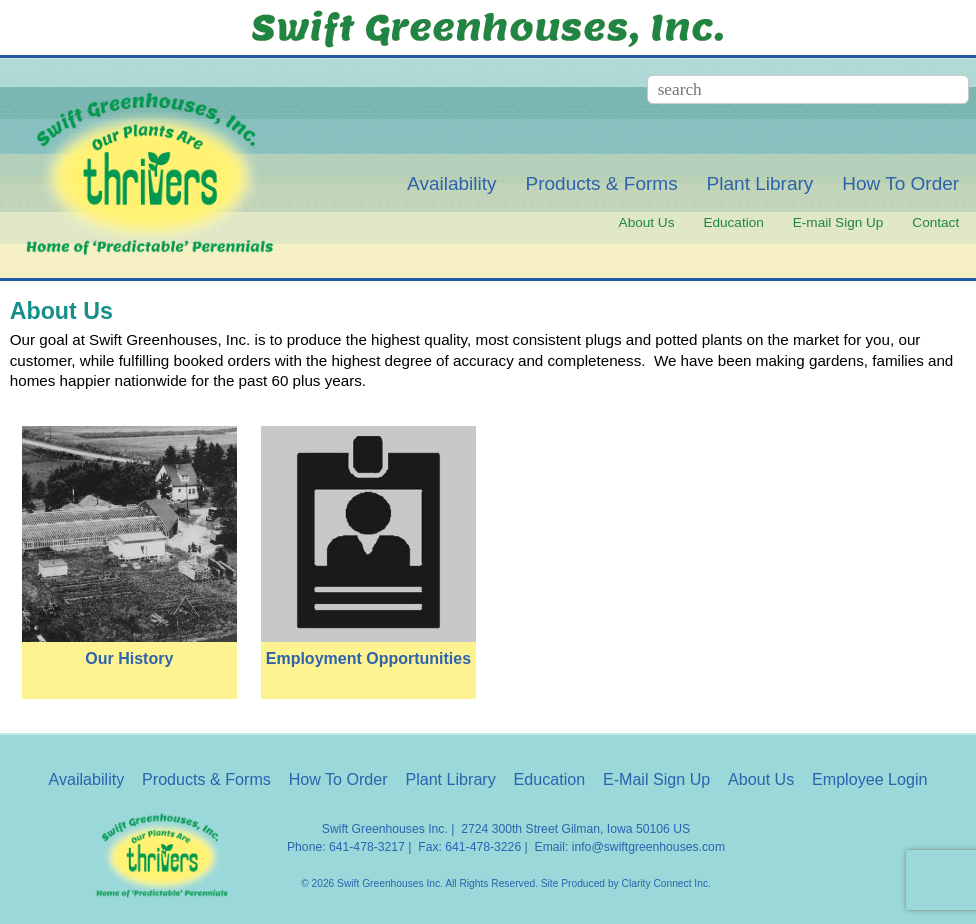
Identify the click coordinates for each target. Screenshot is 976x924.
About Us (647, 222)
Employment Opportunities (368, 658)
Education (733, 222)
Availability (452, 183)
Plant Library (760, 183)
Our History (129, 658)
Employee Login (869, 779)
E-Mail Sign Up (656, 779)
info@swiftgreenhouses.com (648, 847)
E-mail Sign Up (838, 222)
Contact (935, 222)
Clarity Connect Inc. (666, 883)
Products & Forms (602, 183)
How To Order (900, 183)
